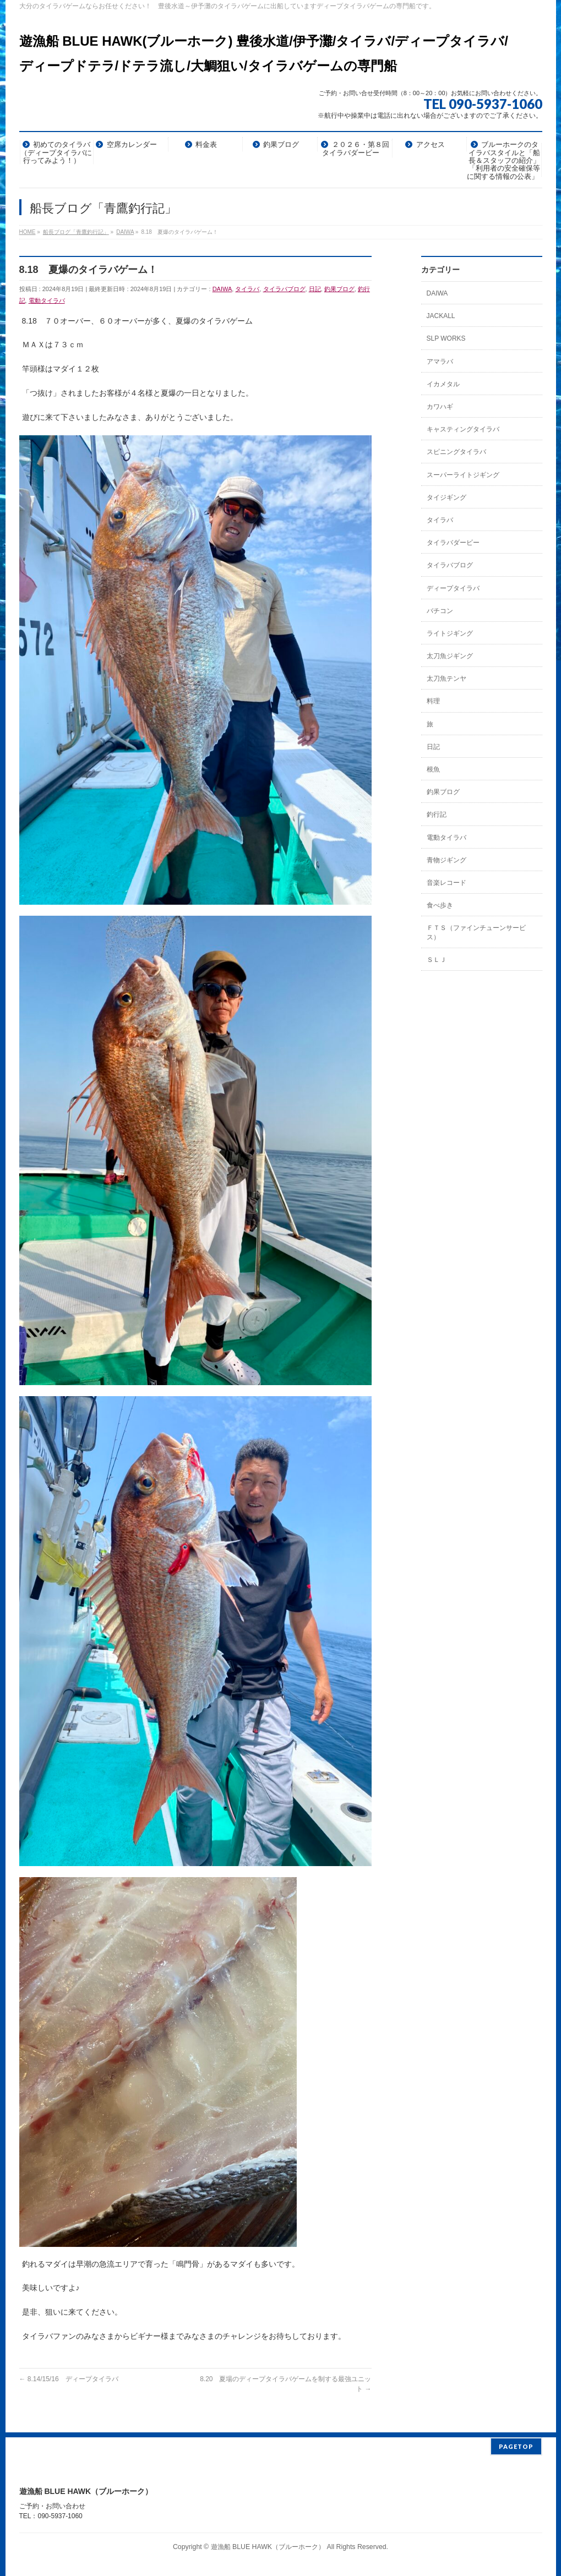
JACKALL (441, 316)
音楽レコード (446, 883)
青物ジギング (446, 860)
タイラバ (247, 289)
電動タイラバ (47, 300)
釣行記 (436, 814)
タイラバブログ (284, 289)
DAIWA (222, 289)
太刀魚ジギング (450, 656)
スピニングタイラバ (456, 452)
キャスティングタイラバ (463, 429)
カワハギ (440, 407)
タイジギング (446, 497)
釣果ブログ (339, 289)
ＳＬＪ (436, 960)
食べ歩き (440, 905)
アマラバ (440, 361)
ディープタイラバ (453, 588)
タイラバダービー (453, 542)
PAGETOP (516, 2441)
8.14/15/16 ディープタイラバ (68, 2379)
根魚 (433, 769)
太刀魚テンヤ (446, 678)
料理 (433, 701)
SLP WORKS (446, 338)
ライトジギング (450, 633)
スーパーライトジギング (463, 475)
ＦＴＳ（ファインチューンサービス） (476, 932)
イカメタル (443, 384)
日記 (315, 289)
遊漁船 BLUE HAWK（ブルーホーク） (268, 2542)
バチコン (440, 611)
